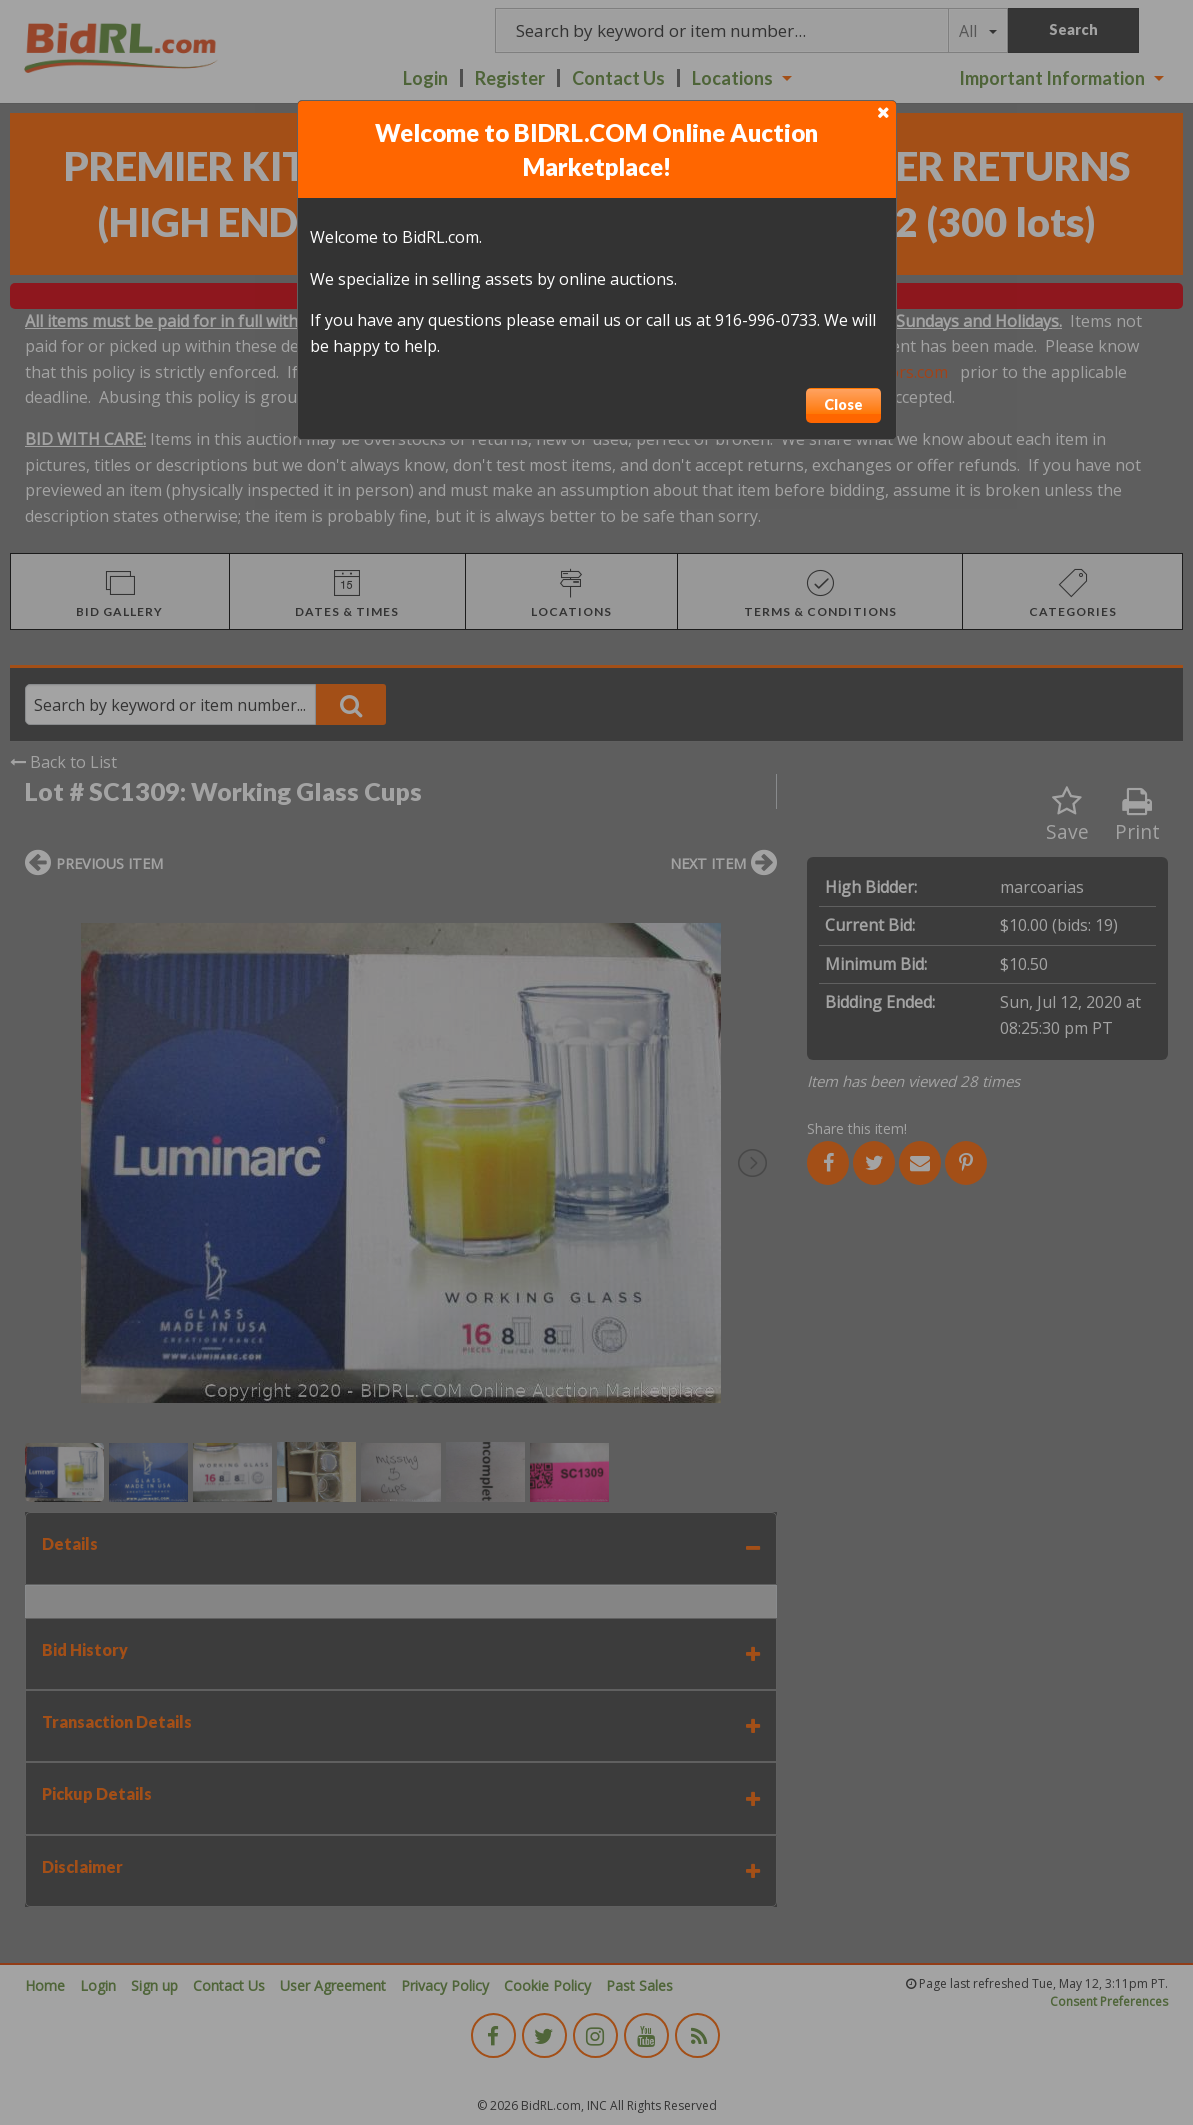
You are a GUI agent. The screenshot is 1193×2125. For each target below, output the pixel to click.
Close (843, 404)
